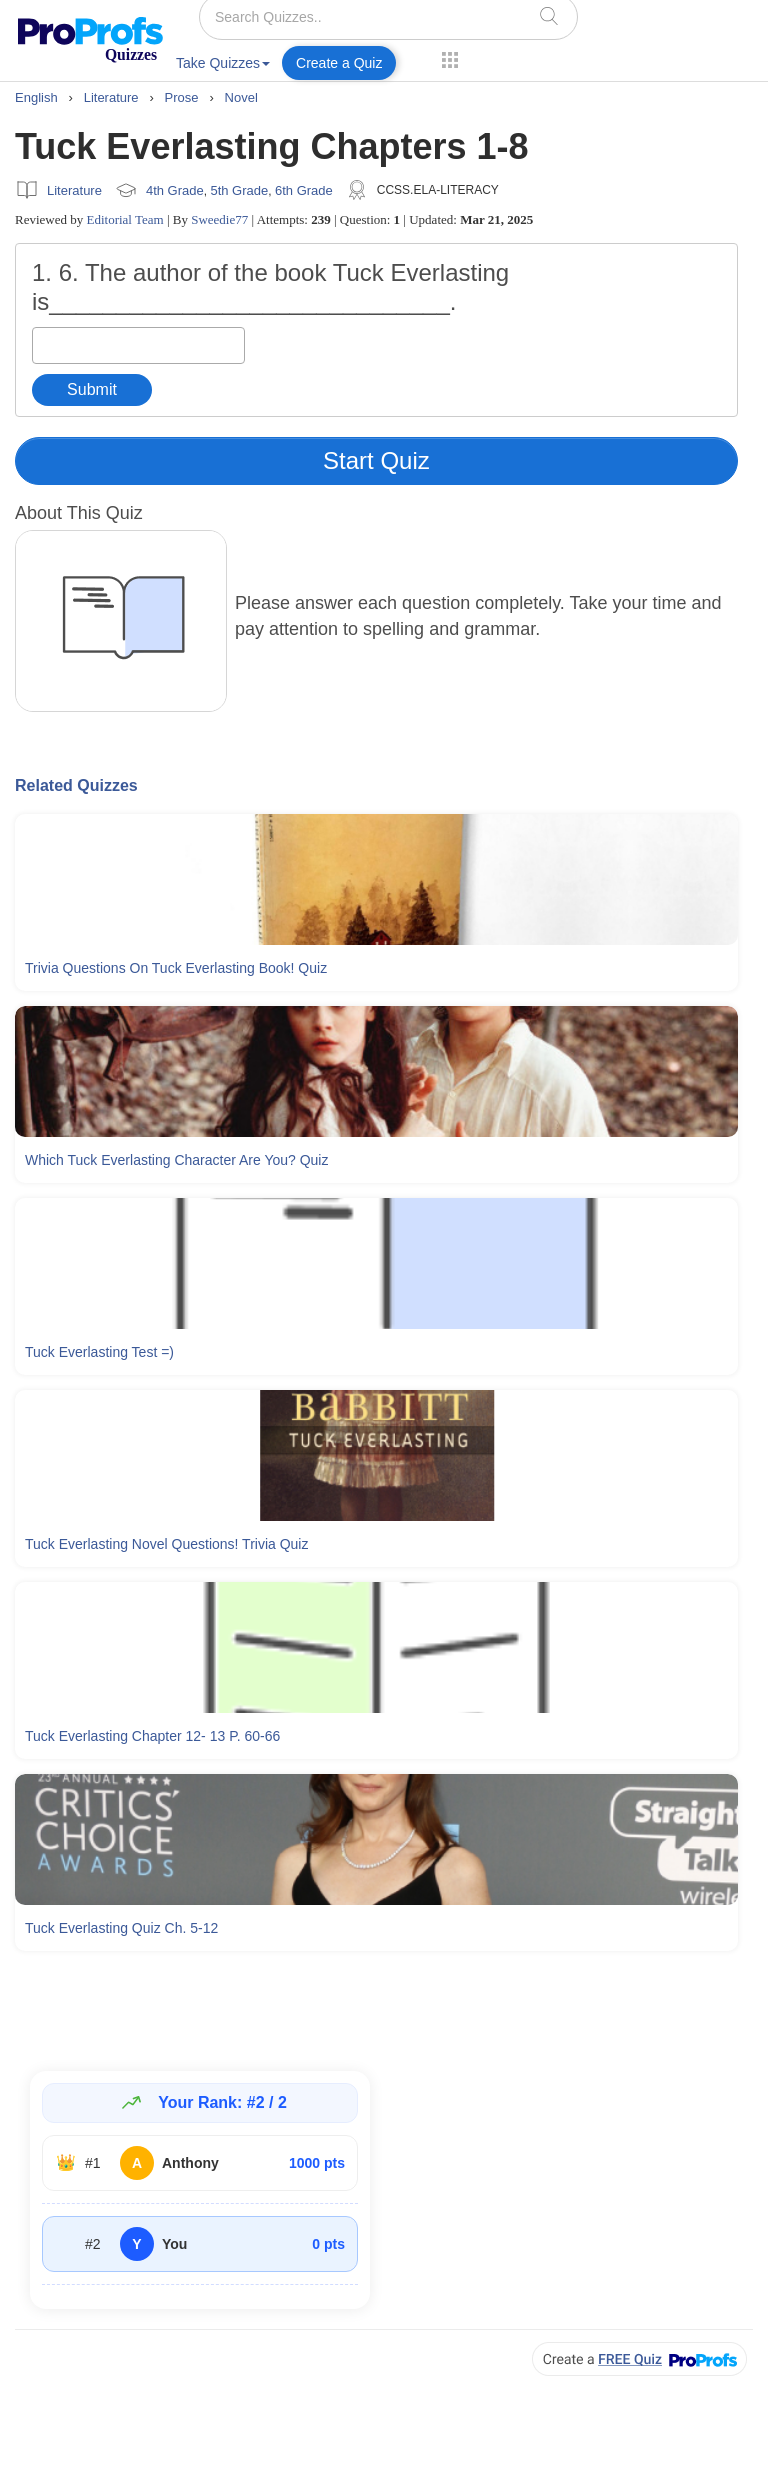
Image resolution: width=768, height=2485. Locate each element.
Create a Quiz (339, 63)
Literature (74, 190)
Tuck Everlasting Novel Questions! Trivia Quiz (166, 1544)
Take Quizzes (223, 63)
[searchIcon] (549, 15)
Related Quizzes (76, 785)
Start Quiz (376, 460)
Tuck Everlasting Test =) (99, 1352)
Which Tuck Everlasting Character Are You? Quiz (176, 1160)
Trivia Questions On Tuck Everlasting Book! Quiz (176, 968)
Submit (92, 389)
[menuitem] (223, 66)
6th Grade (304, 190)
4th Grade (175, 190)
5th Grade (239, 190)
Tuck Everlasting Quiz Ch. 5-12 (121, 1928)
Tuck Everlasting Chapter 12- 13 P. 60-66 (152, 1736)
